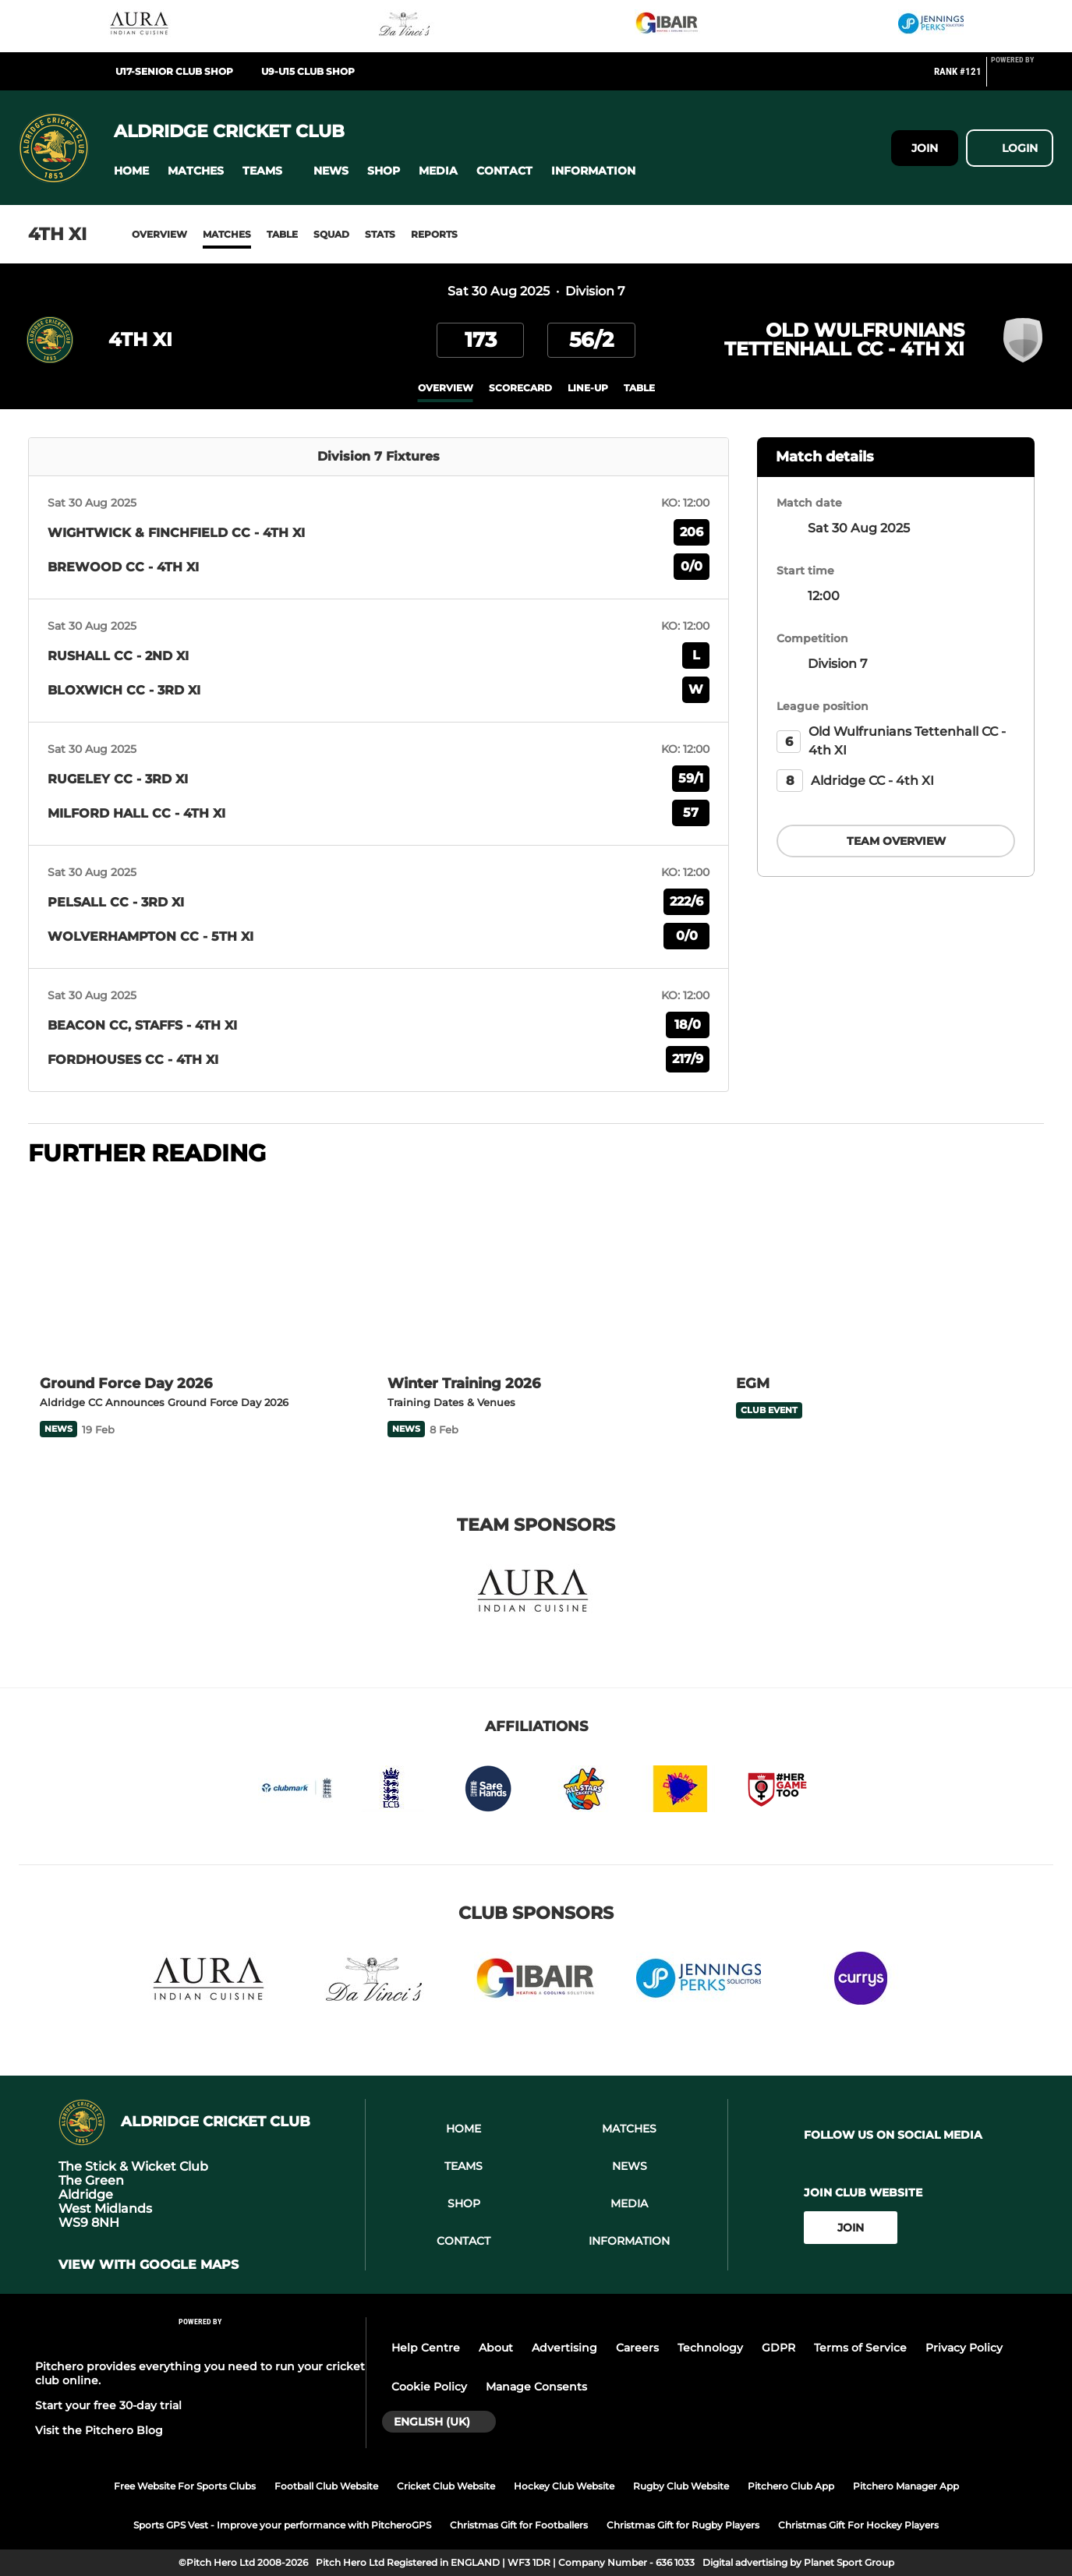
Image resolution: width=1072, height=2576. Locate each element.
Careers (637, 2348)
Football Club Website (326, 2486)
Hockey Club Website (564, 2486)
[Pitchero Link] (1022, 78)
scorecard (520, 388)
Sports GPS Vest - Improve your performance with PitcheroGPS (282, 2525)
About (496, 2348)
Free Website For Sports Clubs (185, 2486)
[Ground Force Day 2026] (188, 1272)
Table (282, 234)
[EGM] (884, 1272)
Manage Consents (536, 2387)
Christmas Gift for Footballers (519, 2525)
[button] (131, 171)
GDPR (778, 2348)
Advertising (564, 2348)
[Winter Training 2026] (535, 1272)
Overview (159, 234)
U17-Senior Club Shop (174, 71)
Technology (710, 2348)
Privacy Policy (964, 2348)
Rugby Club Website (681, 2486)
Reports (434, 234)
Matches (227, 234)
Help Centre (425, 2348)
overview (445, 388)
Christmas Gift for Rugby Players (683, 2525)
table (639, 388)
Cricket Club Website (446, 2486)
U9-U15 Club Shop (308, 71)
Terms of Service (860, 2348)
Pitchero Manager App (906, 2486)
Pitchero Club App (791, 2486)
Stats (380, 234)
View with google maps (148, 2265)
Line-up (588, 388)
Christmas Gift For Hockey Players (858, 2525)
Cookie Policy (429, 2387)
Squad (331, 234)
